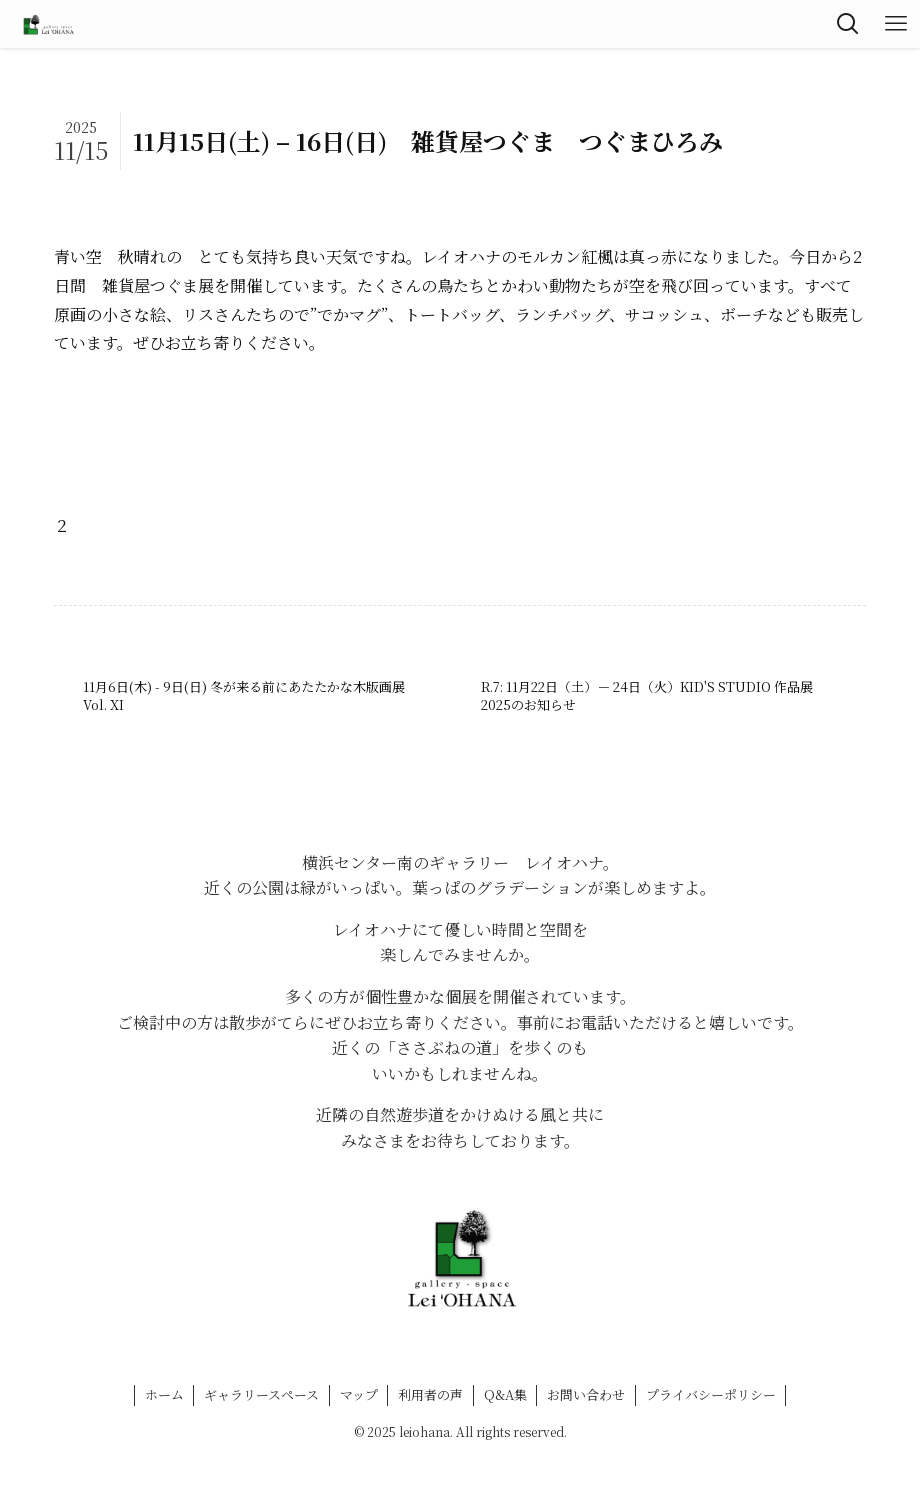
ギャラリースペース (261, 1394)
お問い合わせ (586, 1394)
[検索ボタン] (848, 24)
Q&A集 (505, 1394)
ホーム (164, 1394)
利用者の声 (430, 1394)
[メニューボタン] (896, 24)
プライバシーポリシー (711, 1394)
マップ (359, 1394)
